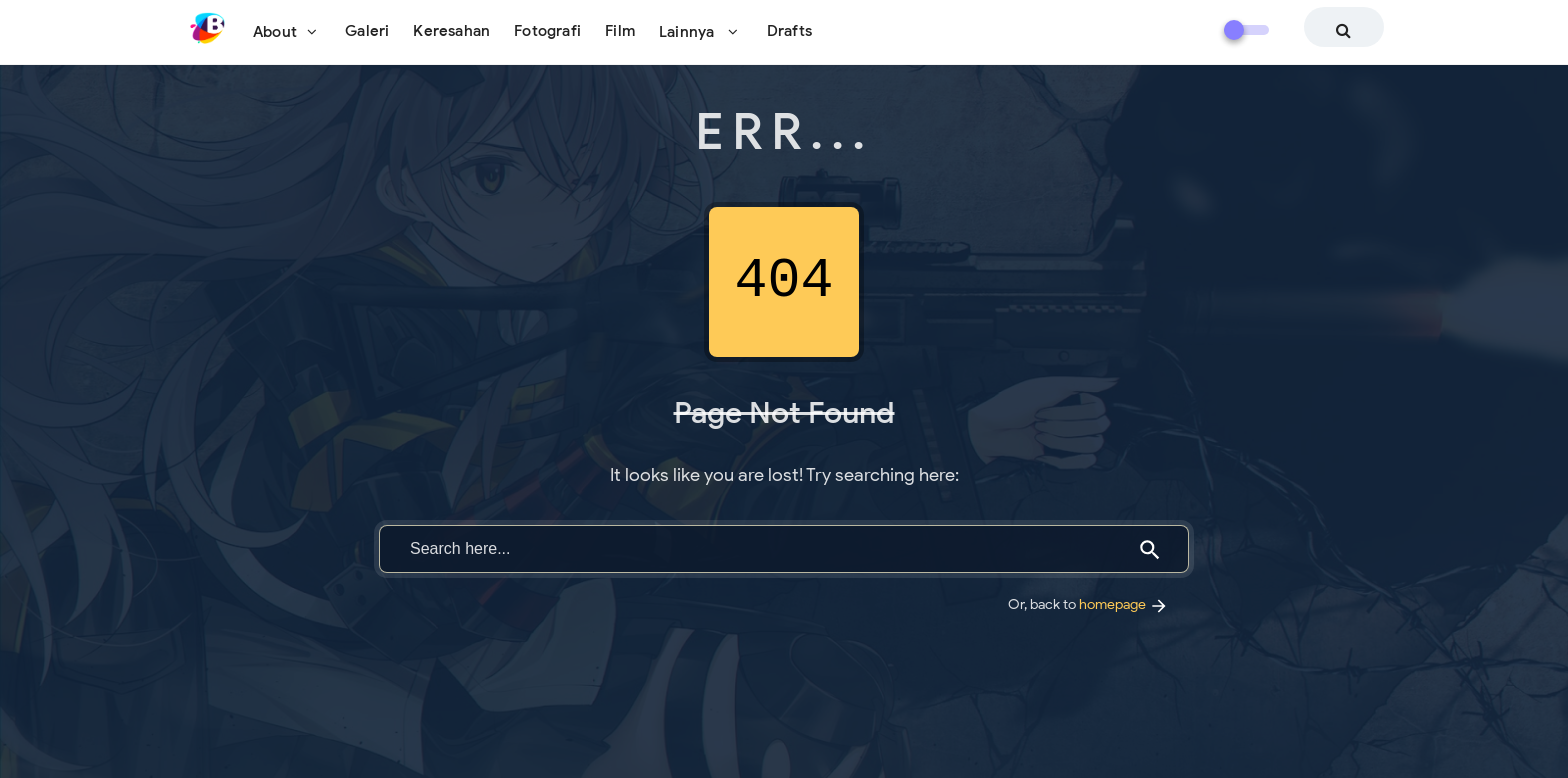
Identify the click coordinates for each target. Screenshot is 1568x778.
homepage (1124, 604)
